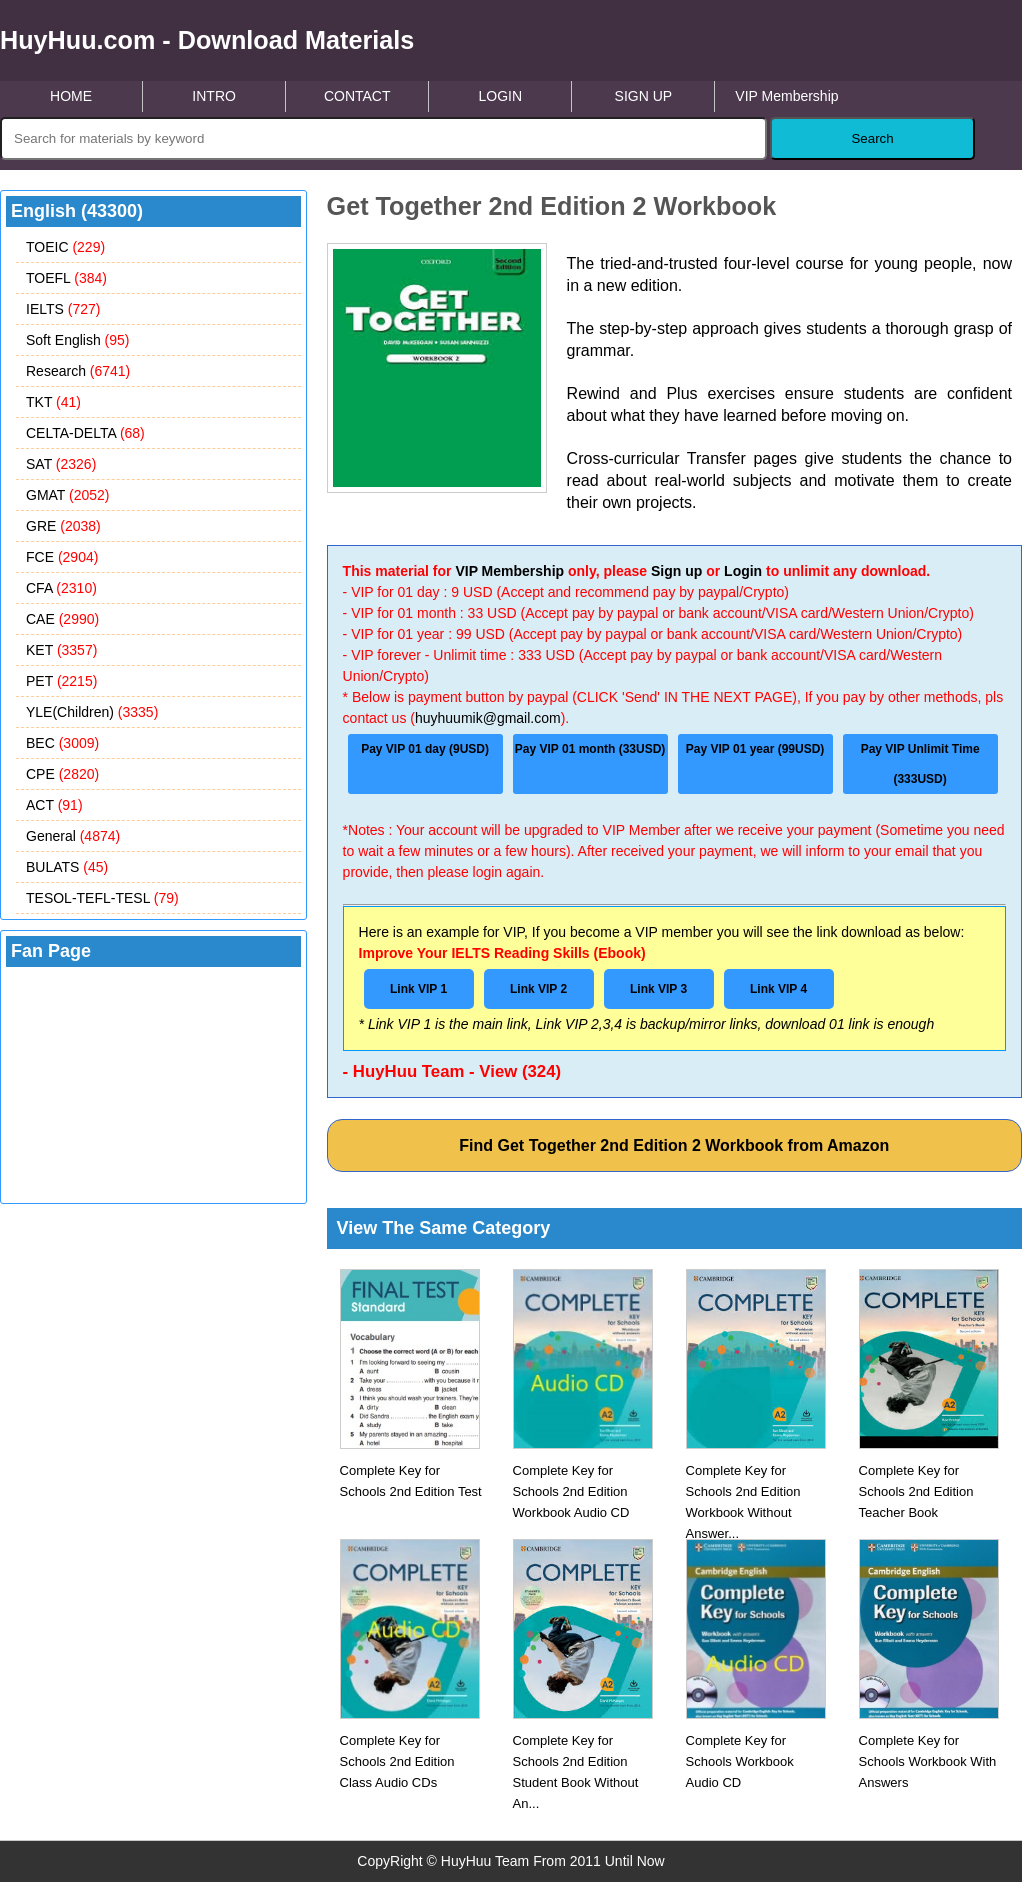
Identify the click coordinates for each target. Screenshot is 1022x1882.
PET (61, 681)
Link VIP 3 (658, 989)
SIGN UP (644, 96)
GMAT (68, 495)
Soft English (78, 340)
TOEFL (66, 278)
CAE (62, 619)
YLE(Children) (92, 712)
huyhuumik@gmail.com (488, 718)
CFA (61, 588)
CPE (62, 774)
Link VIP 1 (418, 989)
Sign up (676, 571)
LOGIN (500, 96)
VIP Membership (786, 96)
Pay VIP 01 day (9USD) (425, 749)
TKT (53, 402)
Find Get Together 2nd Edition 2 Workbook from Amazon (674, 1145)
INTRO (214, 96)
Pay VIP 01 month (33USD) (590, 749)
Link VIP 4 (778, 989)
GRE (63, 526)
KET (61, 650)
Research (78, 371)
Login (743, 571)
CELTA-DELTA (85, 433)
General (73, 836)
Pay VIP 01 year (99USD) (755, 749)
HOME (71, 96)
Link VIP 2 (538, 989)
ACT (54, 805)
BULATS (67, 867)
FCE (62, 557)
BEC (62, 743)
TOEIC (65, 247)
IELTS (63, 309)
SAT (61, 464)
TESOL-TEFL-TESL (102, 898)
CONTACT (357, 96)
